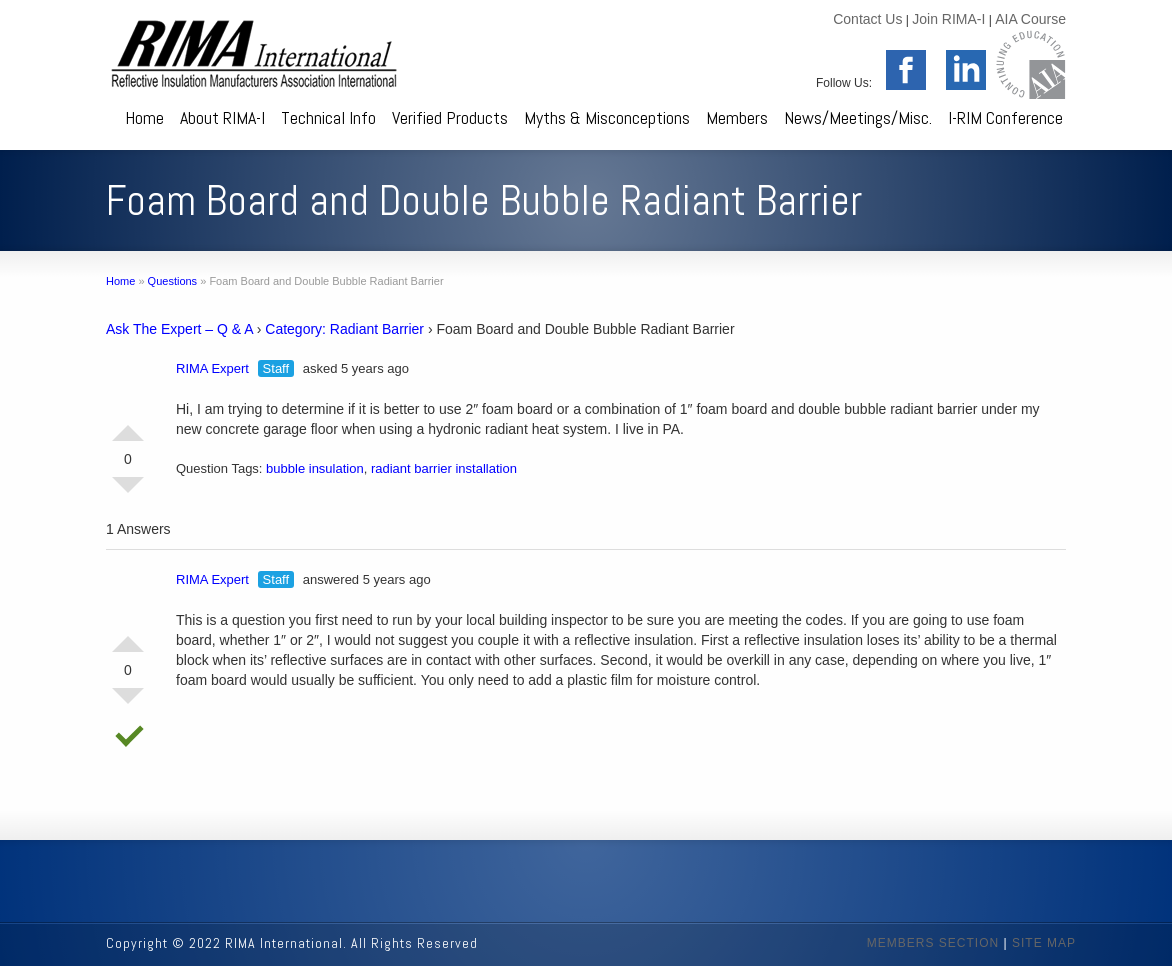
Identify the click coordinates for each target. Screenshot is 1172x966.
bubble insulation (315, 468)
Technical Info (328, 117)
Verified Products (450, 117)
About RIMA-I (222, 117)
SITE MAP (1044, 943)
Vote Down (128, 493)
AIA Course (1030, 19)
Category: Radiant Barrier (344, 329)
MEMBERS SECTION (933, 943)
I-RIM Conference (1005, 117)
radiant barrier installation (444, 468)
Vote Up (128, 425)
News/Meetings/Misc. (858, 117)
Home (144, 117)
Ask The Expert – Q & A (179, 329)
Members (737, 117)
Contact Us (867, 19)
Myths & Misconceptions (607, 117)
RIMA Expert (212, 368)
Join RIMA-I (948, 19)
